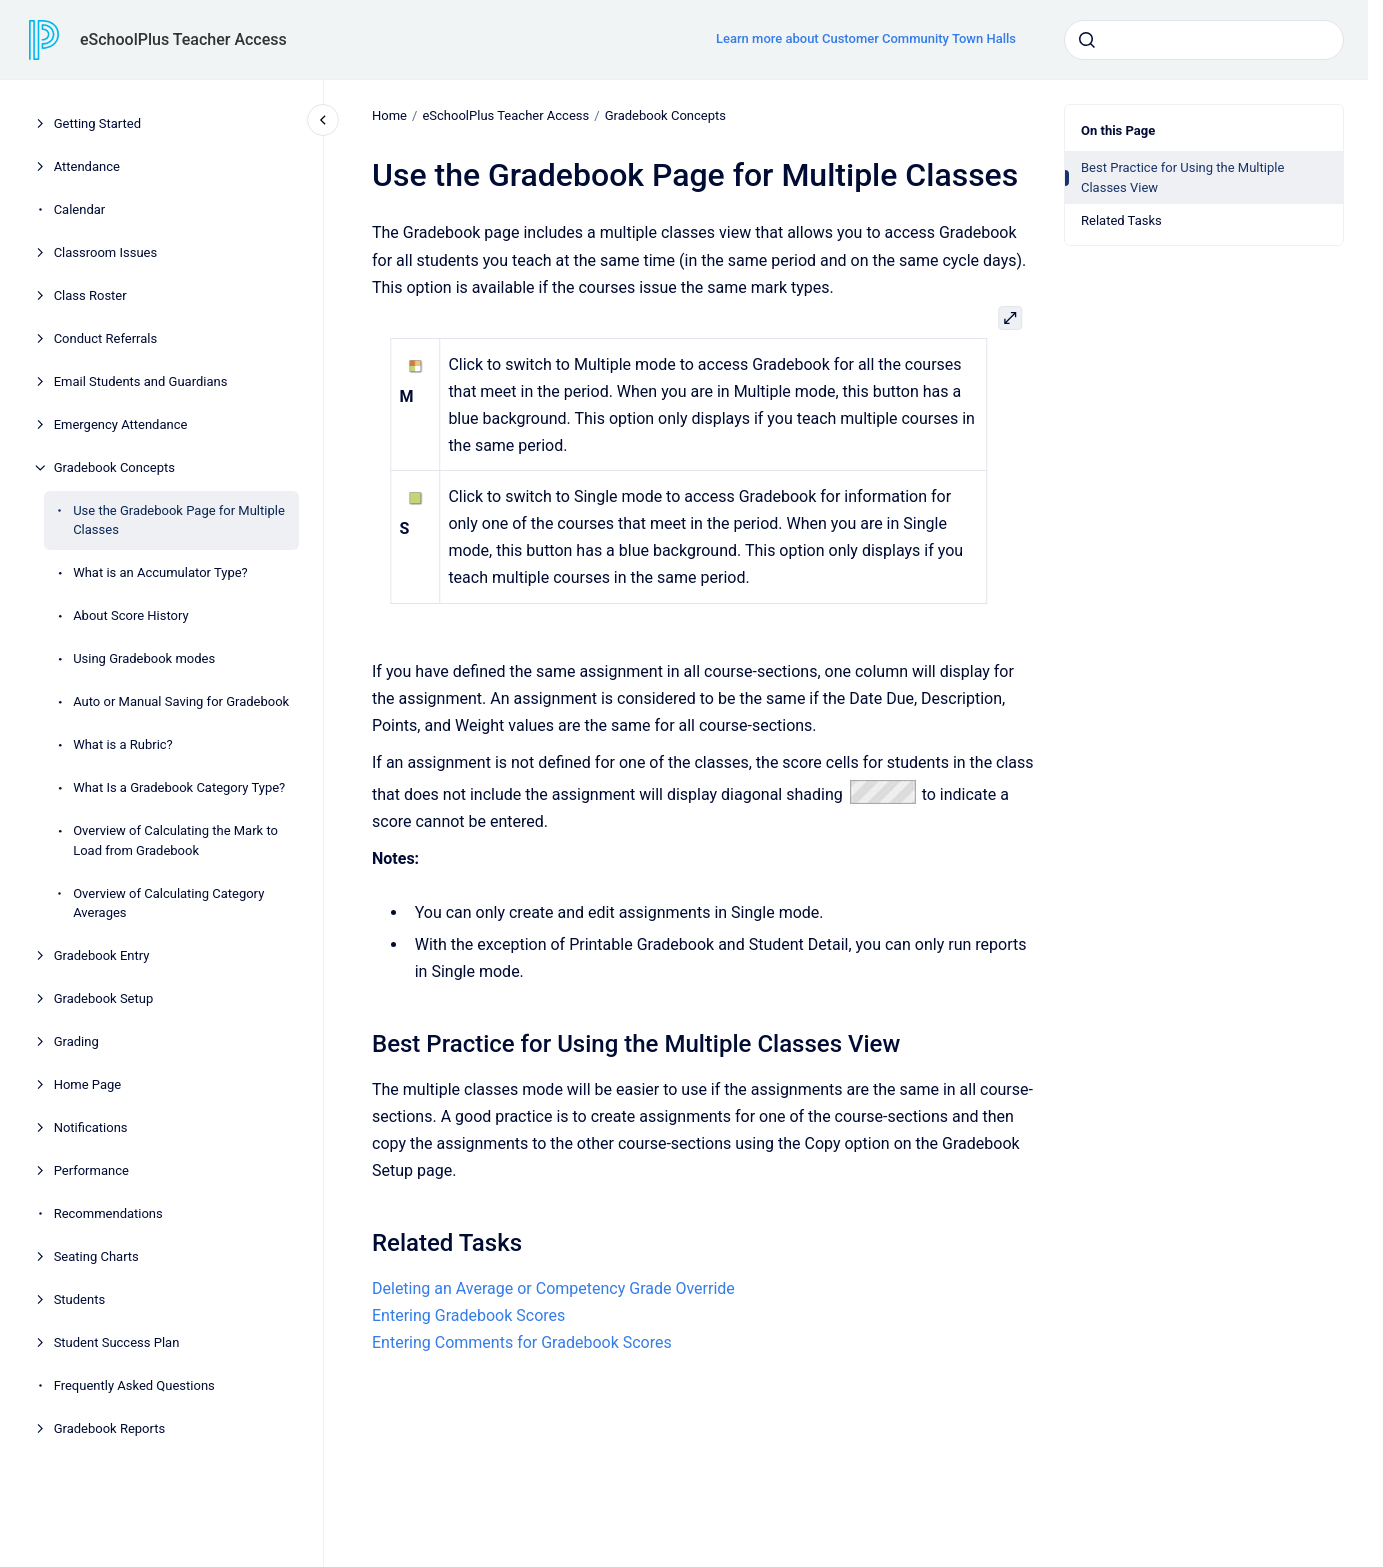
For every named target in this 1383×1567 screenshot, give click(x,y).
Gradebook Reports (110, 1428)
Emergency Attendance (121, 424)
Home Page (88, 1084)
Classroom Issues (106, 252)
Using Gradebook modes (144, 658)
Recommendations (108, 1213)
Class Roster (90, 295)
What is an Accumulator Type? (160, 572)
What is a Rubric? (123, 744)
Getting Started (97, 123)
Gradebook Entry (102, 955)
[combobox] (1204, 40)
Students (80, 1299)
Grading (76, 1041)
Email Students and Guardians (141, 381)
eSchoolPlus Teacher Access (183, 39)
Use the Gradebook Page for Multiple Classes (179, 520)
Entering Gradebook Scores (468, 1315)
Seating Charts (96, 1256)
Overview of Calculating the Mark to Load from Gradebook (175, 840)
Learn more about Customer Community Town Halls (866, 38)
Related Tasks (1121, 220)
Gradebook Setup (104, 998)
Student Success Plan (117, 1342)
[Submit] (1087, 40)
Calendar (80, 209)
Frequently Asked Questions (134, 1385)
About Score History (131, 615)
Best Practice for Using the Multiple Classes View (1182, 177)
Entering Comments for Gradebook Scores (522, 1342)
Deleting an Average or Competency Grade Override (553, 1288)
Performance (91, 1170)
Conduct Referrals (106, 338)
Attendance (87, 166)
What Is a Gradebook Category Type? (179, 787)
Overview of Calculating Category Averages (168, 903)
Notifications (91, 1127)
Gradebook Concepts (114, 467)
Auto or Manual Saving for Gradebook (181, 701)
